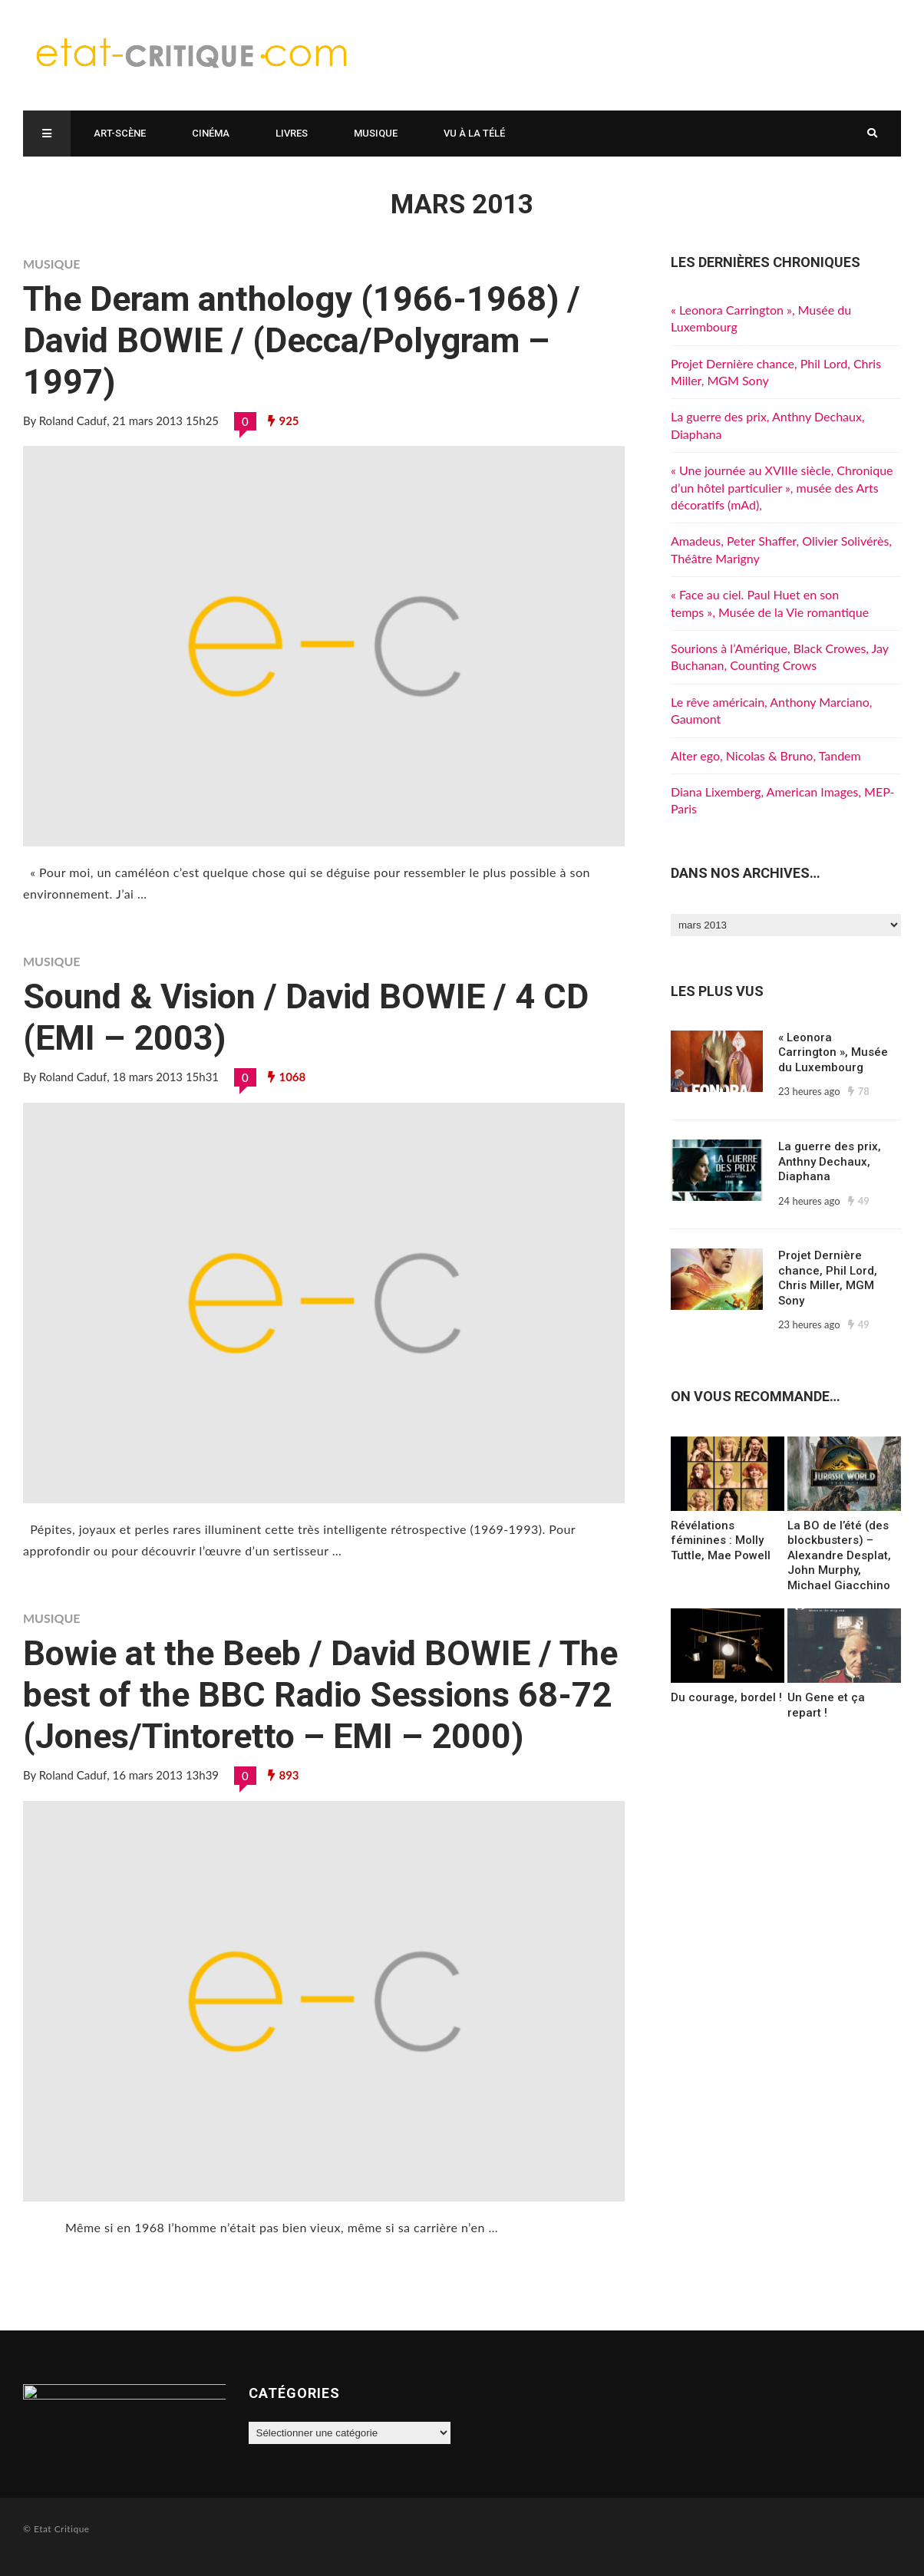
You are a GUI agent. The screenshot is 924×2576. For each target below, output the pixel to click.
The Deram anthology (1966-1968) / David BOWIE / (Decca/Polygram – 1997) (301, 340)
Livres (292, 133)
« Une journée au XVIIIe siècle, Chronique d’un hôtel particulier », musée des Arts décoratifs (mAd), (782, 487)
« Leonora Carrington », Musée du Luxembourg (833, 1052)
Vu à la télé (474, 133)
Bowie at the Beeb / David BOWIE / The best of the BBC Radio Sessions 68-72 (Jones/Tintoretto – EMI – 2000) (320, 1694)
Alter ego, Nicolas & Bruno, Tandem (766, 755)
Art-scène (120, 133)
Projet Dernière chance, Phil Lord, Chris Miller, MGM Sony (827, 1278)
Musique (376, 133)
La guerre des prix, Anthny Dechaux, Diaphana (829, 1161)
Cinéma (210, 133)
